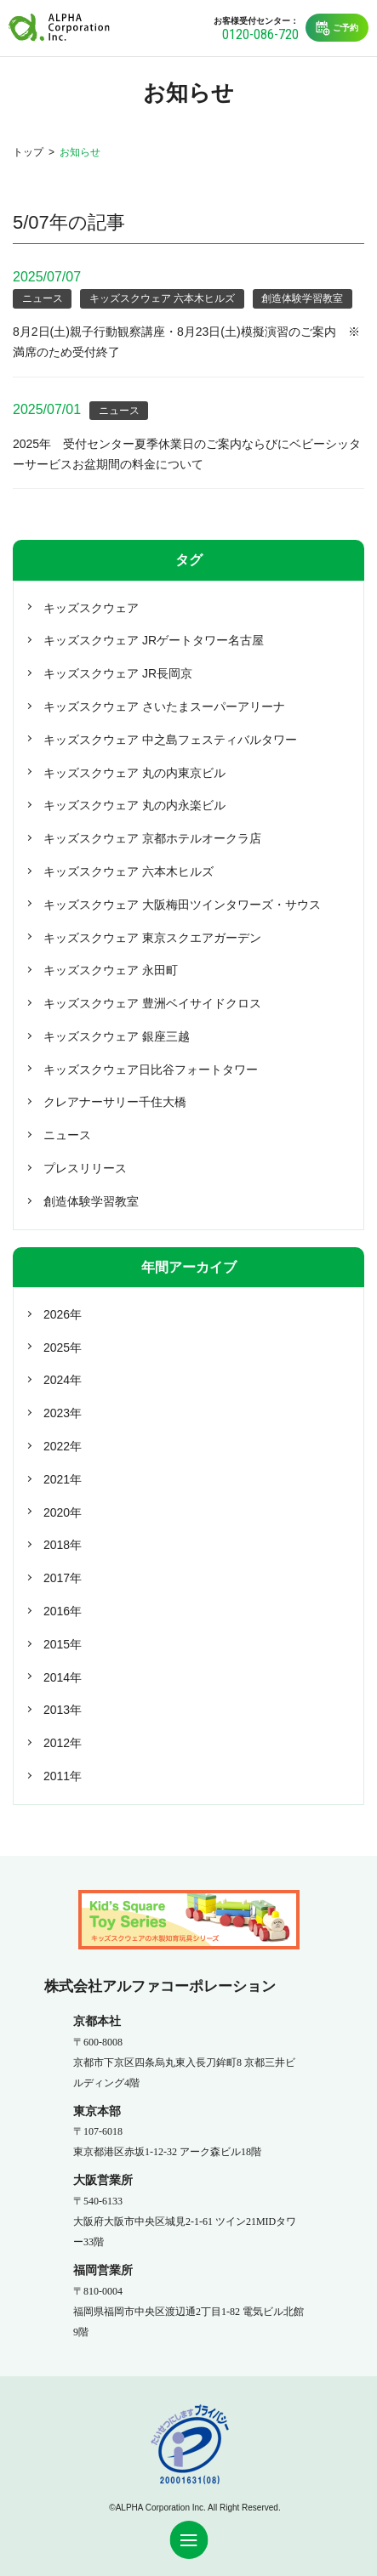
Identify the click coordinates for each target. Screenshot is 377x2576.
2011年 (62, 1776)
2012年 (62, 1743)
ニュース (42, 298)
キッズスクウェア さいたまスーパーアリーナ (164, 706)
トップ (28, 152)
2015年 (62, 1644)
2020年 (62, 1512)
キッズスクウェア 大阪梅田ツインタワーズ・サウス (182, 904)
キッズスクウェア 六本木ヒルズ (162, 298)
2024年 (62, 1380)
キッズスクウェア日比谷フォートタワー (150, 1069)
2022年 (62, 1446)
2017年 (62, 1578)
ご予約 (337, 28)
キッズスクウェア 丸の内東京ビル (134, 773)
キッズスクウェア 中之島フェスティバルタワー (170, 739)
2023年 (62, 1413)
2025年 (62, 1347)
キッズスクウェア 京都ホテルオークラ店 (152, 838)
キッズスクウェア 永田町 (110, 970)
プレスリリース (85, 1168)
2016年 (62, 1611)
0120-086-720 (260, 34)
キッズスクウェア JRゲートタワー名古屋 (153, 640)
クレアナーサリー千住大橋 (114, 1102)
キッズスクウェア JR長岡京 (117, 673)
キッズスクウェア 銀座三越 (116, 1036)
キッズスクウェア (91, 608)
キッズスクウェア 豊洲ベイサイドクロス (152, 1003)
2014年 (62, 1677)
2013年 (62, 1709)
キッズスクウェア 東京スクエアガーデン (152, 938)
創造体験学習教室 (302, 298)
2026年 (62, 1314)
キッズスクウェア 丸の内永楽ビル (134, 805)
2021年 (62, 1479)
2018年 (62, 1545)
